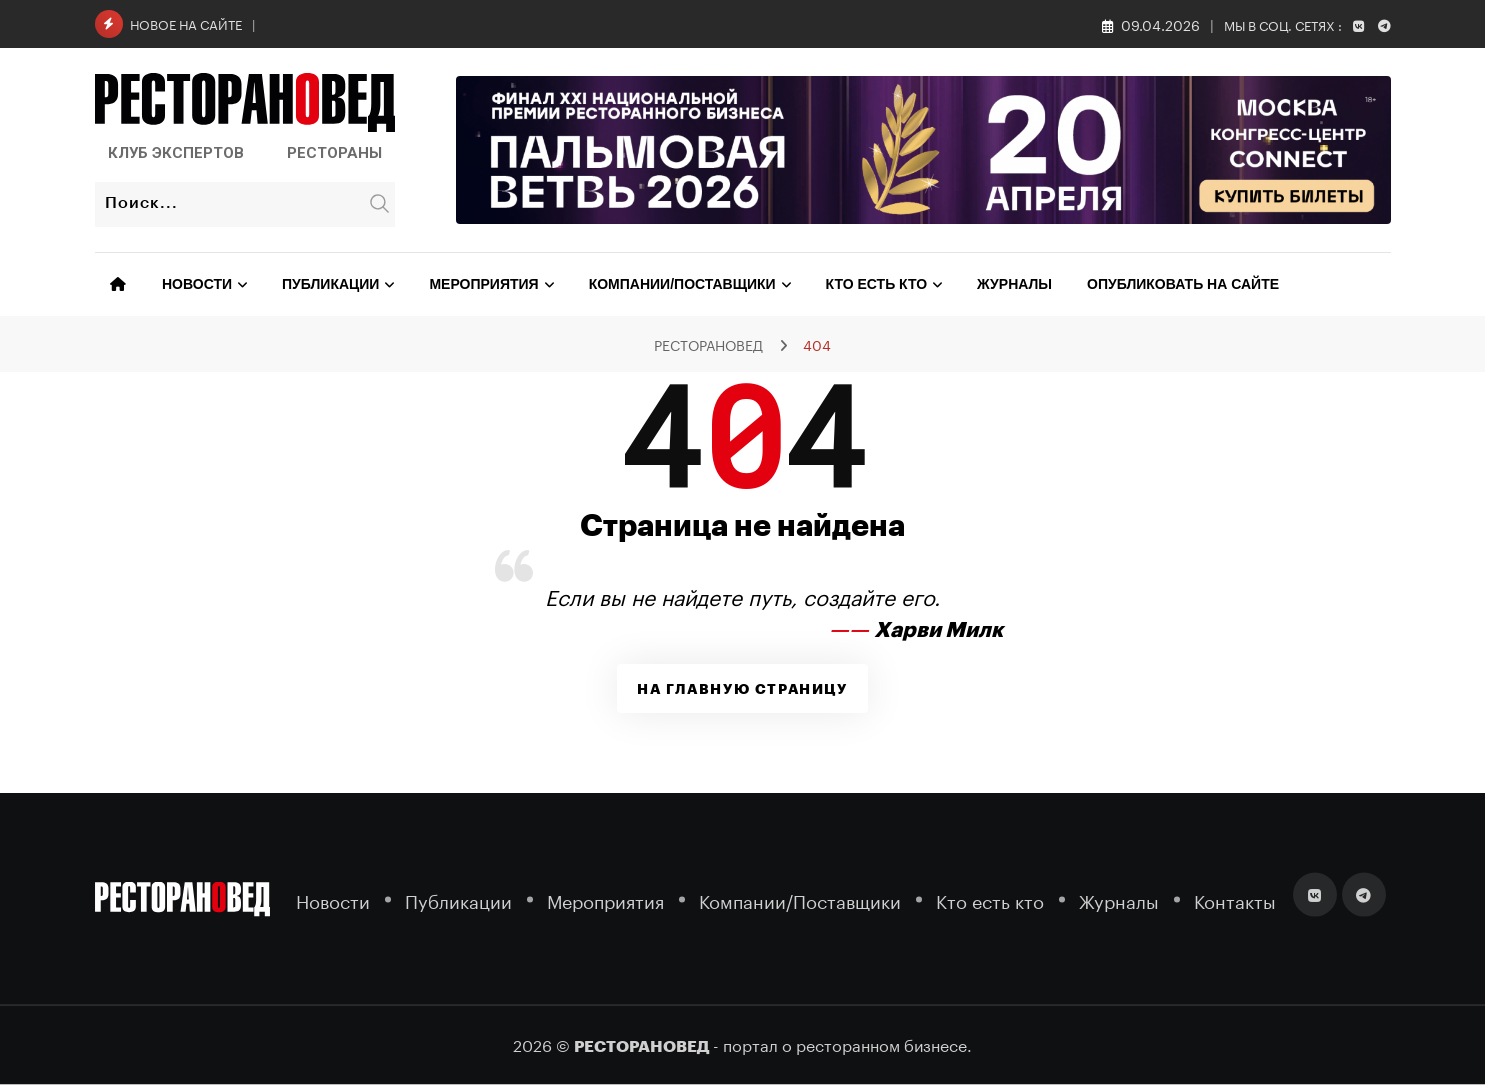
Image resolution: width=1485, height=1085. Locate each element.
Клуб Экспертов (176, 153)
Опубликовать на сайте (1183, 284)
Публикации (330, 284)
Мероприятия (483, 284)
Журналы (1014, 284)
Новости (197, 284)
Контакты (1235, 899)
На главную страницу (742, 689)
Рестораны (334, 153)
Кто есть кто (876, 284)
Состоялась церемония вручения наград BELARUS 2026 (459, 22)
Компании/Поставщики (682, 284)
